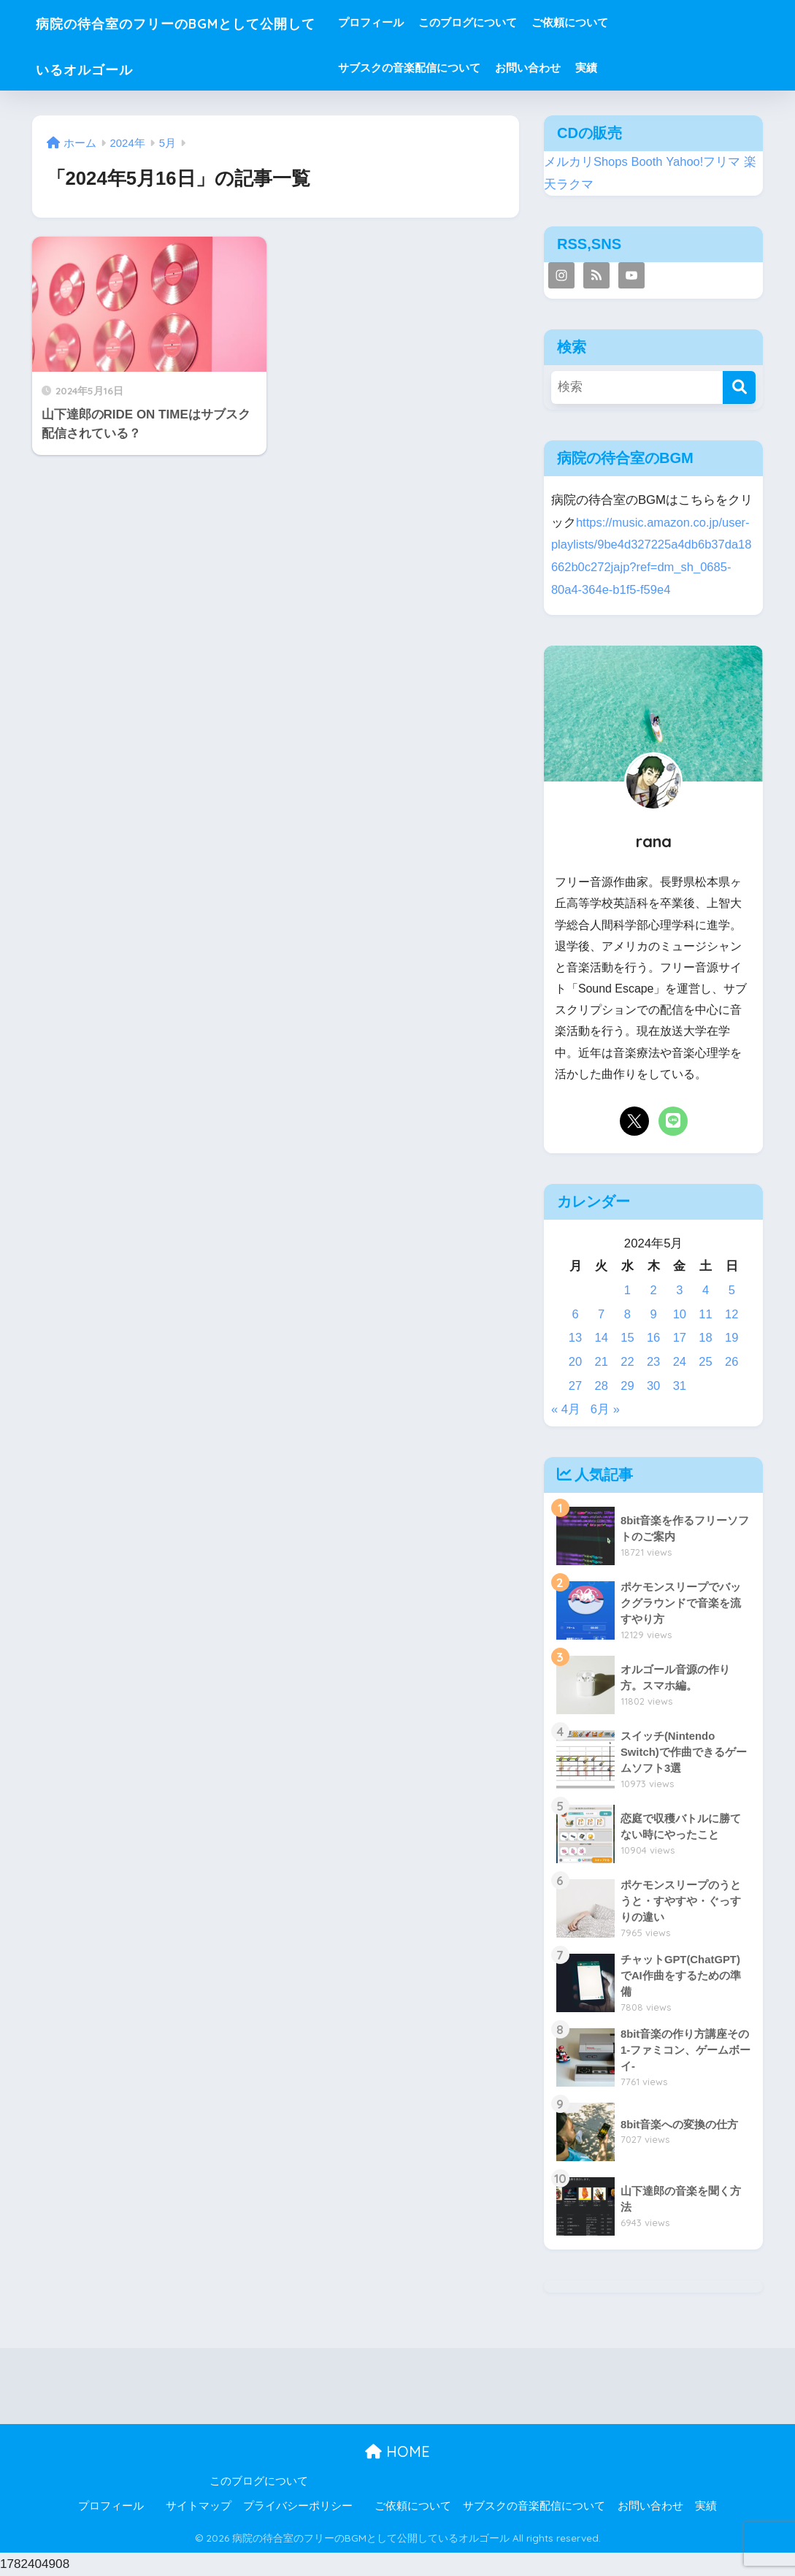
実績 (632, 67)
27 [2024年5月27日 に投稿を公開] (576, 1386)
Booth (647, 162)
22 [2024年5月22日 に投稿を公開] (627, 1362)
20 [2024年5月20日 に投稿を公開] (576, 1362)
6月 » (605, 1409)
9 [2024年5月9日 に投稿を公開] (653, 1314)
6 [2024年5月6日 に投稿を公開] (575, 1314)
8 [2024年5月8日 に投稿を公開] (627, 1314)
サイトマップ (198, 2506)
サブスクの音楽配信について (455, 67)
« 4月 (565, 1409)
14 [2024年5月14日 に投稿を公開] (601, 1338)
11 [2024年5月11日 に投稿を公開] (706, 1314)
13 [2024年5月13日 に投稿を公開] (576, 1338)
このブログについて (513, 22)
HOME (397, 2451)
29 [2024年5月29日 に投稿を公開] (627, 1386)
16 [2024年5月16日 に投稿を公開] (654, 1338)
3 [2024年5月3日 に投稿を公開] (679, 1290)
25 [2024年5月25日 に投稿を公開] (706, 1362)
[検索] (739, 387)
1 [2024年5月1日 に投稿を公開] (627, 1290)
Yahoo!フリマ (704, 162)
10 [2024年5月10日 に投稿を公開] (679, 1314)
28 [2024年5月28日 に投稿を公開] (601, 1386)
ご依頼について (615, 22)
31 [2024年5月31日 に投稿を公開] (679, 1386)
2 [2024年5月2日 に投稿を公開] (653, 1290)
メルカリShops (586, 162)
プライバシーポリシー (298, 2506)
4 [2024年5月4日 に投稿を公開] (705, 1290)
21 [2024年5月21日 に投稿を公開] (601, 1362)
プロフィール (417, 22)
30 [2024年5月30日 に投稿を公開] (654, 1386)
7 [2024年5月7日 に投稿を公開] (601, 1314)
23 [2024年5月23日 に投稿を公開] (654, 1362)
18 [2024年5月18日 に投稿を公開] (706, 1338)
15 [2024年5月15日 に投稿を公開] (627, 1338)
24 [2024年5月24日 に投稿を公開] (679, 1362)
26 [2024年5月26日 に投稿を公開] (732, 1362)
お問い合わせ (574, 67)
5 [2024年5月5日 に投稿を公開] (732, 1290)
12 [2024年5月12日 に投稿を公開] (732, 1314)
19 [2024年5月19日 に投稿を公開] (732, 1338)
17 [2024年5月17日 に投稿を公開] (679, 1338)
